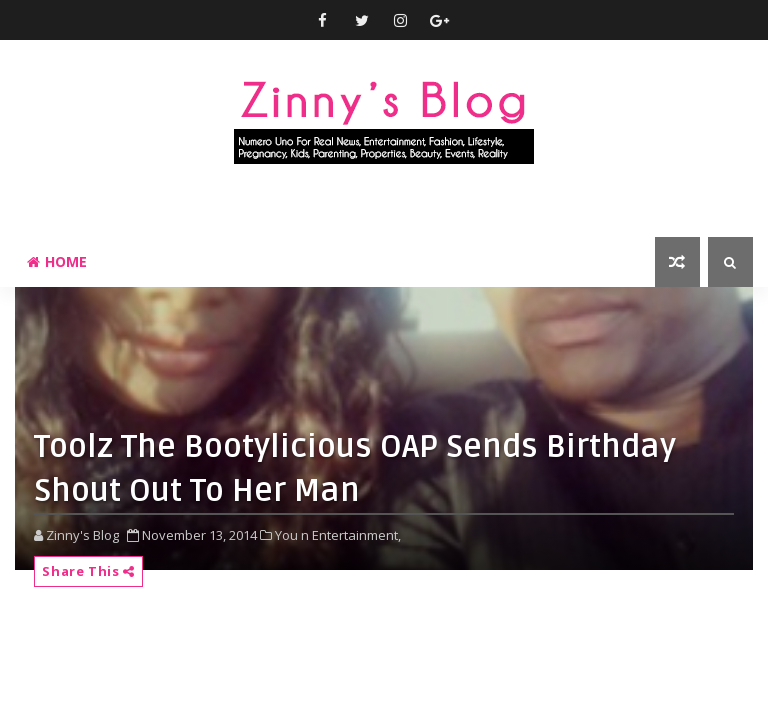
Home (57, 261)
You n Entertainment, (338, 535)
